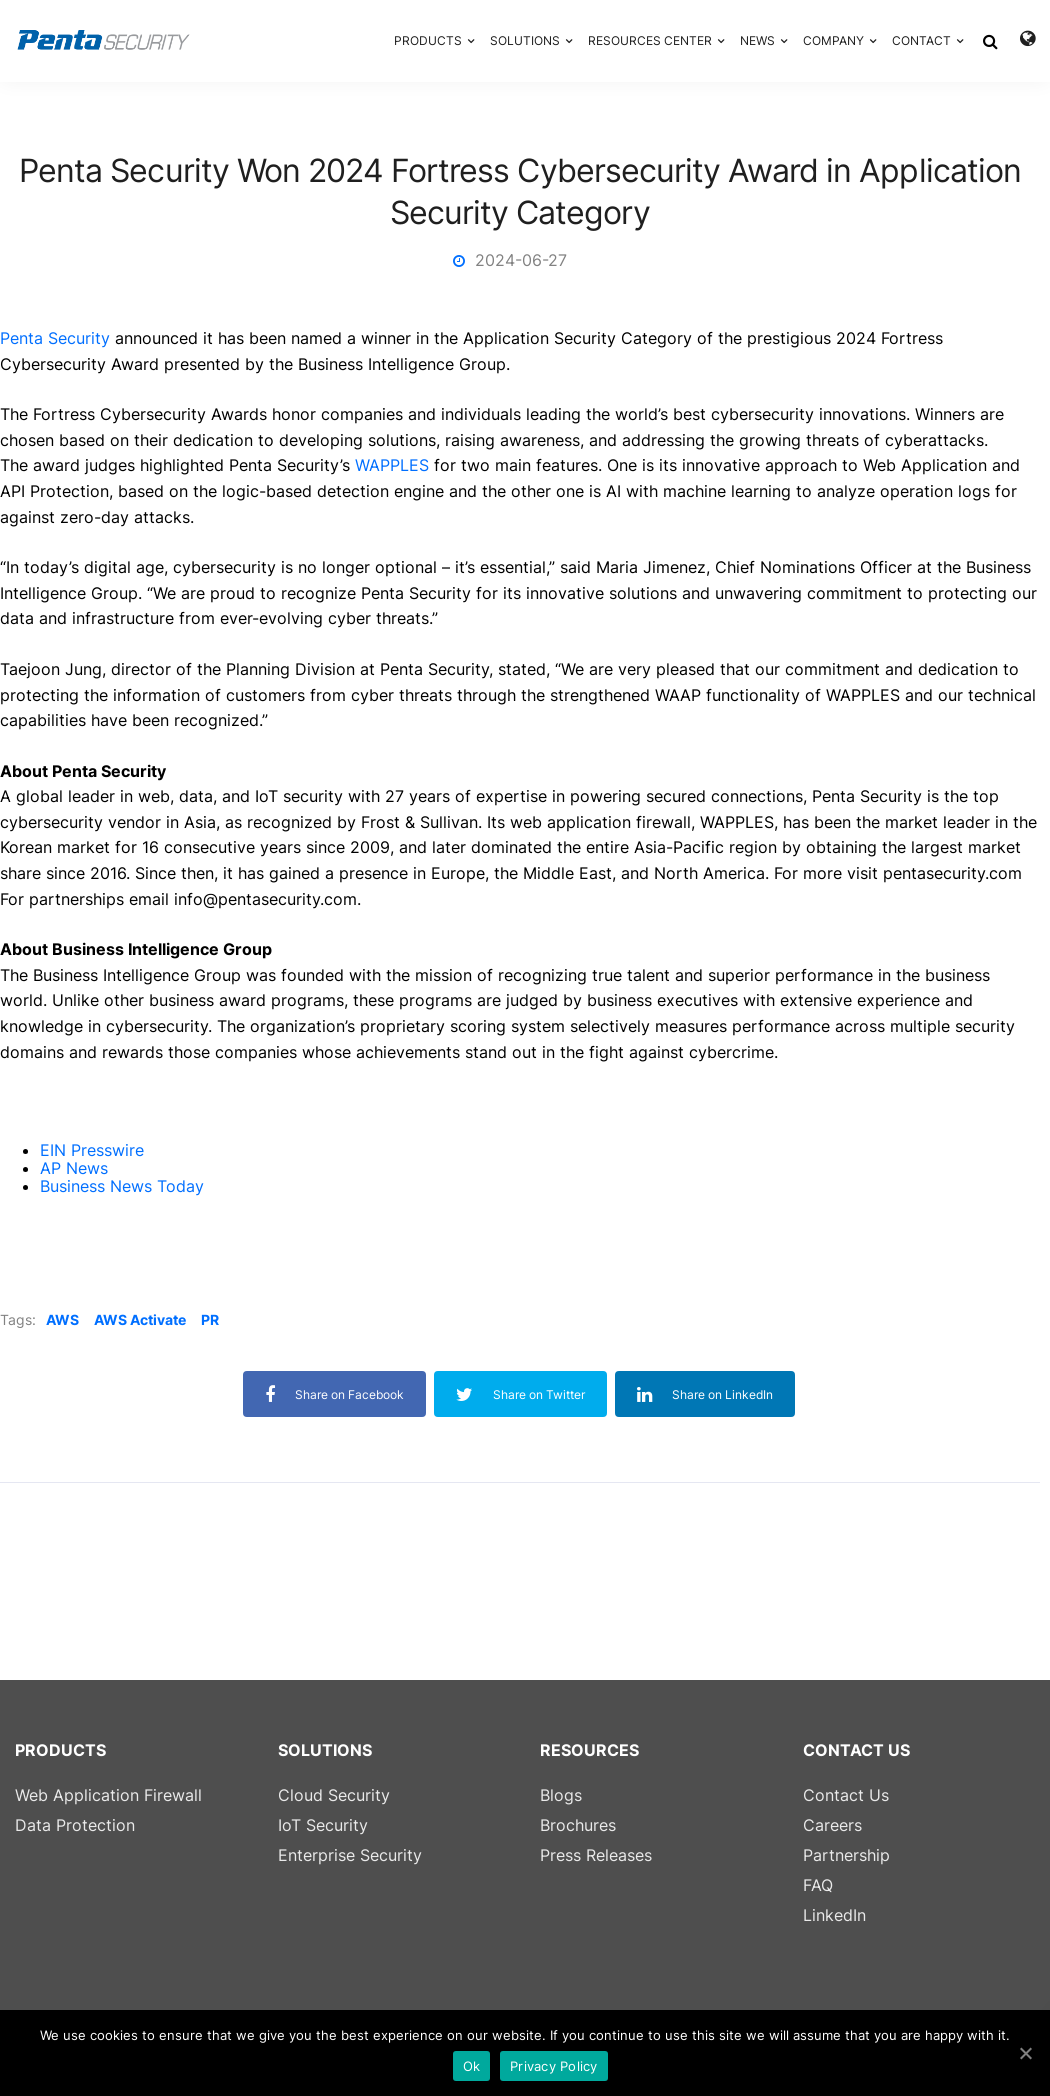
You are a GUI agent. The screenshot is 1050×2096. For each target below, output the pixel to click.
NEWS (757, 40)
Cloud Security (334, 1795)
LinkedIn (834, 1915)
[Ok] (1025, 2053)
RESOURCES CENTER (650, 40)
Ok (472, 2066)
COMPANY (833, 40)
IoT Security (323, 1825)
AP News (74, 1168)
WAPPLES (392, 465)
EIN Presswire (92, 1150)
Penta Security (55, 338)
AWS (62, 1319)
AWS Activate (140, 1319)
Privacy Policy (554, 2066)
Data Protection (75, 1825)
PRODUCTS (428, 40)
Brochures (578, 1825)
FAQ (818, 1885)
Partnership (846, 1855)
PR (210, 1319)
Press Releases (596, 1855)
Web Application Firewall (108, 1795)
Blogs (561, 1795)
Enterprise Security (350, 1855)
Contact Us (846, 1795)
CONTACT (921, 40)
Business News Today (122, 1186)
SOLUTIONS (525, 40)
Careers (832, 1825)
